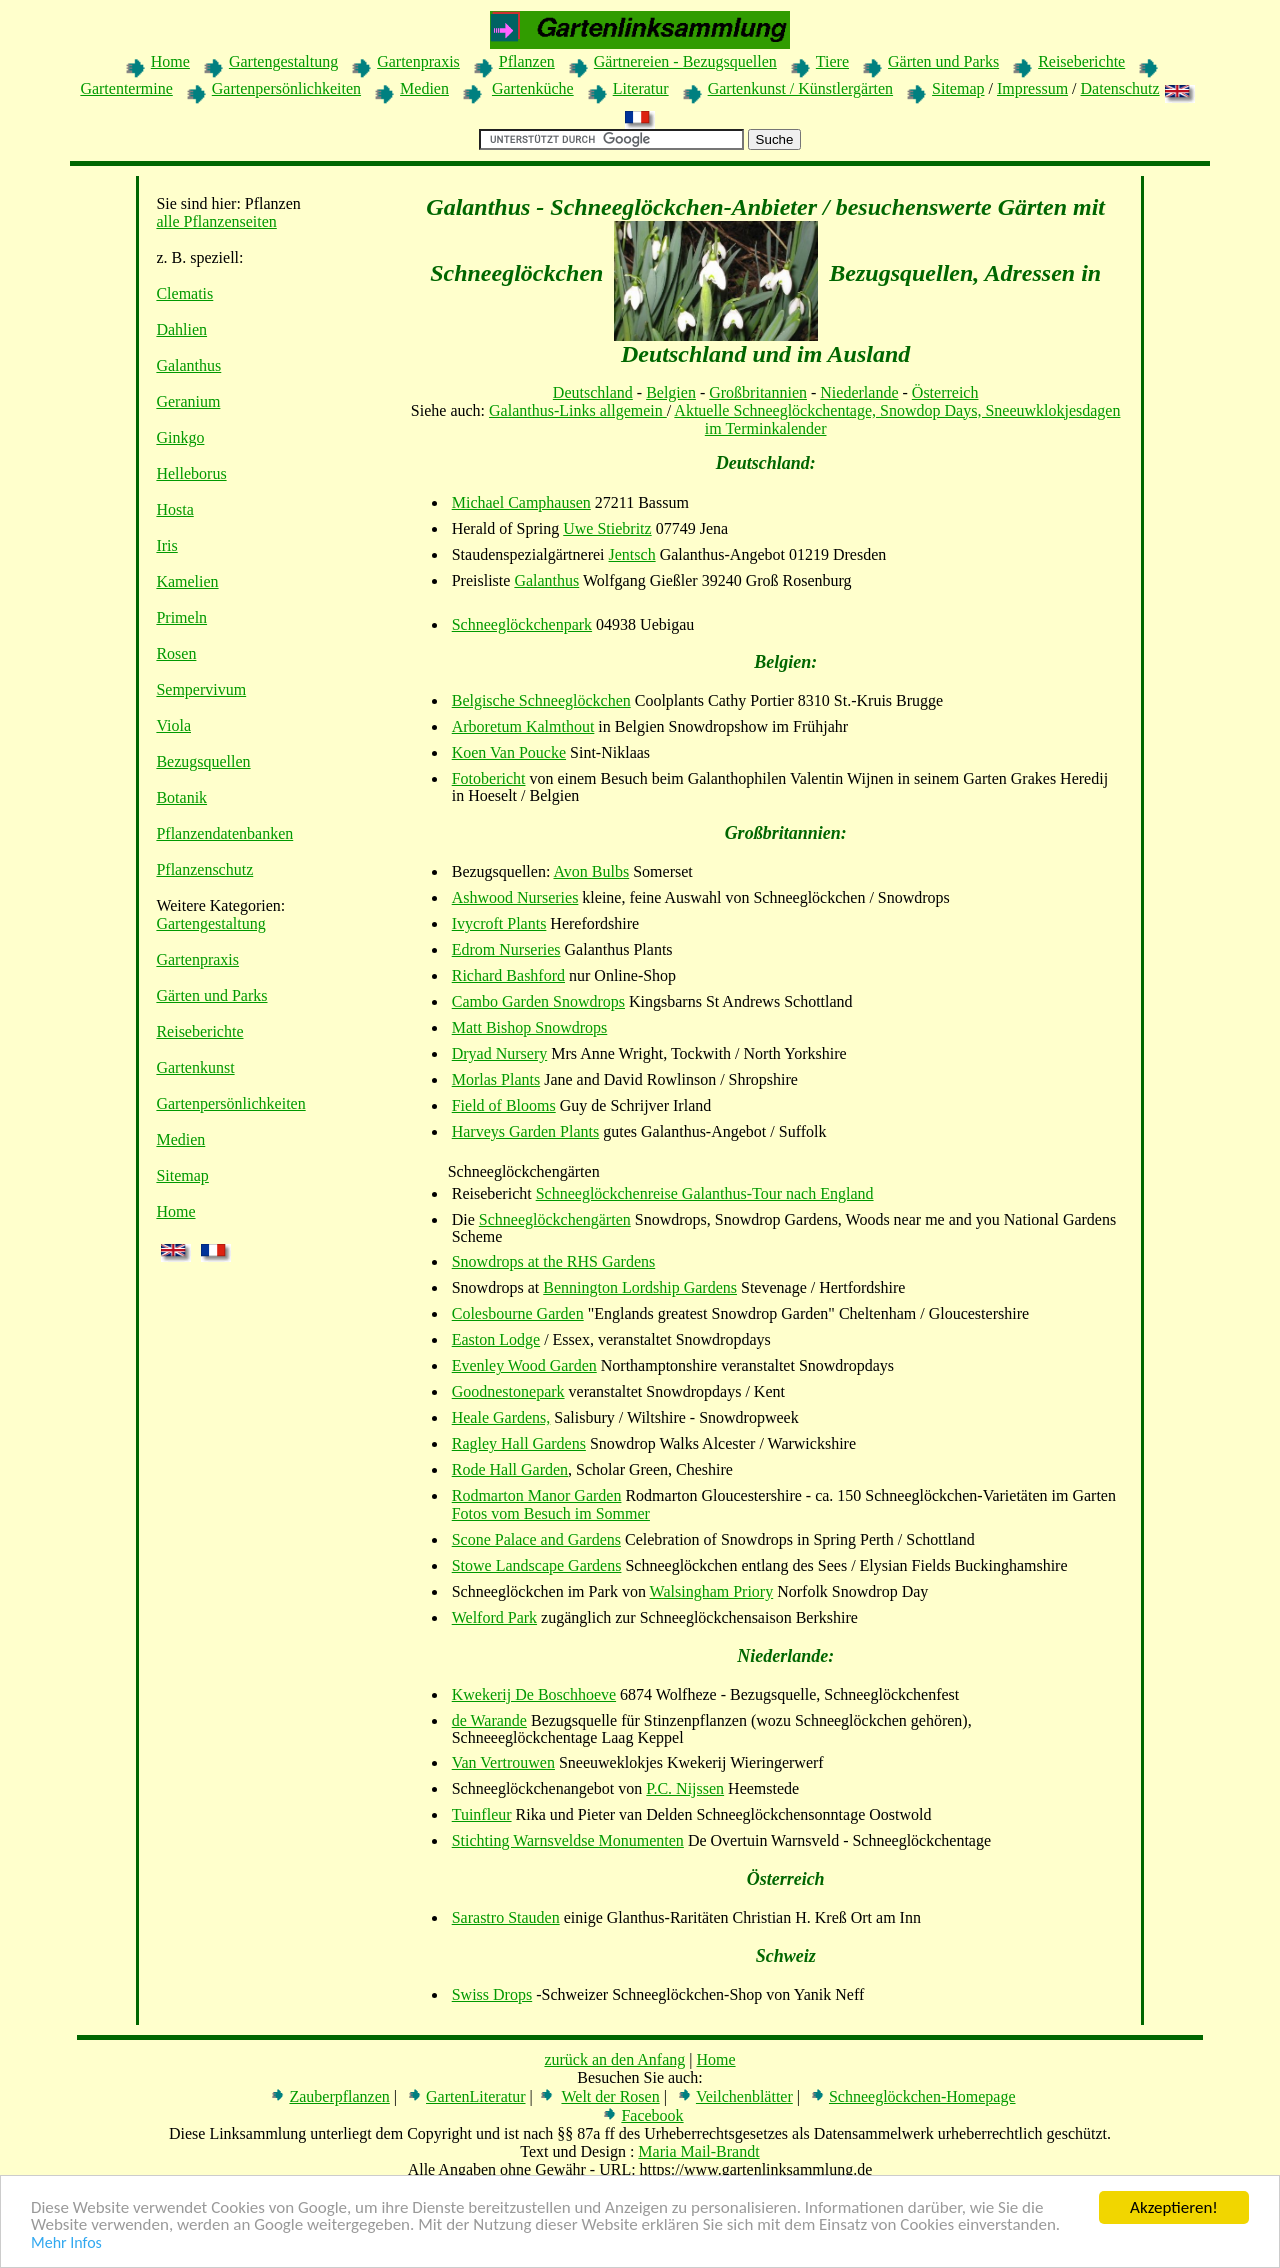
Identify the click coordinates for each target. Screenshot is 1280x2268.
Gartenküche (533, 88)
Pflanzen (527, 61)
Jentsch (632, 554)
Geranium (188, 401)
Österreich (945, 392)
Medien (424, 88)
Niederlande (859, 392)
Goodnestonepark (508, 1391)
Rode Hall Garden (510, 1469)
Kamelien (187, 581)
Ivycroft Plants (499, 923)
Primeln (181, 617)
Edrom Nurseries (506, 949)
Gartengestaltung (283, 61)
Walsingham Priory (712, 1591)
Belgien (671, 392)
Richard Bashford (508, 975)
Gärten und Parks (943, 61)
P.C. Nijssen (685, 1788)
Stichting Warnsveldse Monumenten (568, 1840)
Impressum (1032, 88)
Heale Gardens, (501, 1417)
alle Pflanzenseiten (216, 221)
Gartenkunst (195, 1067)
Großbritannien (758, 392)
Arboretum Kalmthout (523, 726)
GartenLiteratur (476, 2096)
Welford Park (494, 1617)
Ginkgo (180, 437)
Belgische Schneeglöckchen (541, 700)
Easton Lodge (496, 1339)
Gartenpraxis (418, 61)
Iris (166, 545)
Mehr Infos (66, 2243)
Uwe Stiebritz (607, 528)
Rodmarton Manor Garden (537, 1495)
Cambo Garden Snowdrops (538, 1001)
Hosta (174, 509)
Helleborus (191, 473)
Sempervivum (201, 689)
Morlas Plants (496, 1079)
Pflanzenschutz (204, 869)
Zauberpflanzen (339, 2096)
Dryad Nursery (500, 1053)
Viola (173, 725)
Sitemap (958, 88)
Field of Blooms (504, 1105)
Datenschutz (1120, 88)
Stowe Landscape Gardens (537, 1565)
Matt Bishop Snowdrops (530, 1027)
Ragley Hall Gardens (519, 1443)
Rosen (176, 653)
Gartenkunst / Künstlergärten (800, 88)
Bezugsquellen (203, 761)
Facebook (652, 2115)
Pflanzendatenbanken (224, 833)
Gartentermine (126, 88)
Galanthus (188, 365)
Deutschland (593, 392)
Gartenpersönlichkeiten (286, 88)
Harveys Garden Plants (526, 1131)
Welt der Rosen (610, 2096)
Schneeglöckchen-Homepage (922, 2096)
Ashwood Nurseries (515, 897)
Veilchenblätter (744, 2096)
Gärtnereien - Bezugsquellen (685, 61)
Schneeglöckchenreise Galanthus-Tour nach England (705, 1193)
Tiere (832, 61)
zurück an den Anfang (614, 2059)
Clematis (184, 293)
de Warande (489, 1720)
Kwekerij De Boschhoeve (534, 1694)
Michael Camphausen (521, 502)
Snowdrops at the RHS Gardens (554, 1261)
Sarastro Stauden (506, 1917)
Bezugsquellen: (501, 871)
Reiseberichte (1081, 61)
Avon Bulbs (591, 871)
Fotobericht (489, 778)
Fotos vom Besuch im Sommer (551, 1513)
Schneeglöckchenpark (522, 624)
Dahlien (181, 329)
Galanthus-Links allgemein (578, 410)
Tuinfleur (482, 1814)
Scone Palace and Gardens (536, 1539)
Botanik (181, 797)
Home (170, 61)
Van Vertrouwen (503, 1762)
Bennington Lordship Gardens (640, 1287)
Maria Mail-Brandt (698, 2151)
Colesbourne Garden (518, 1313)
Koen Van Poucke (509, 752)
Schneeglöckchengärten (555, 1219)
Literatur (641, 88)
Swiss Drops (492, 1994)
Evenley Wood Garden (524, 1365)
